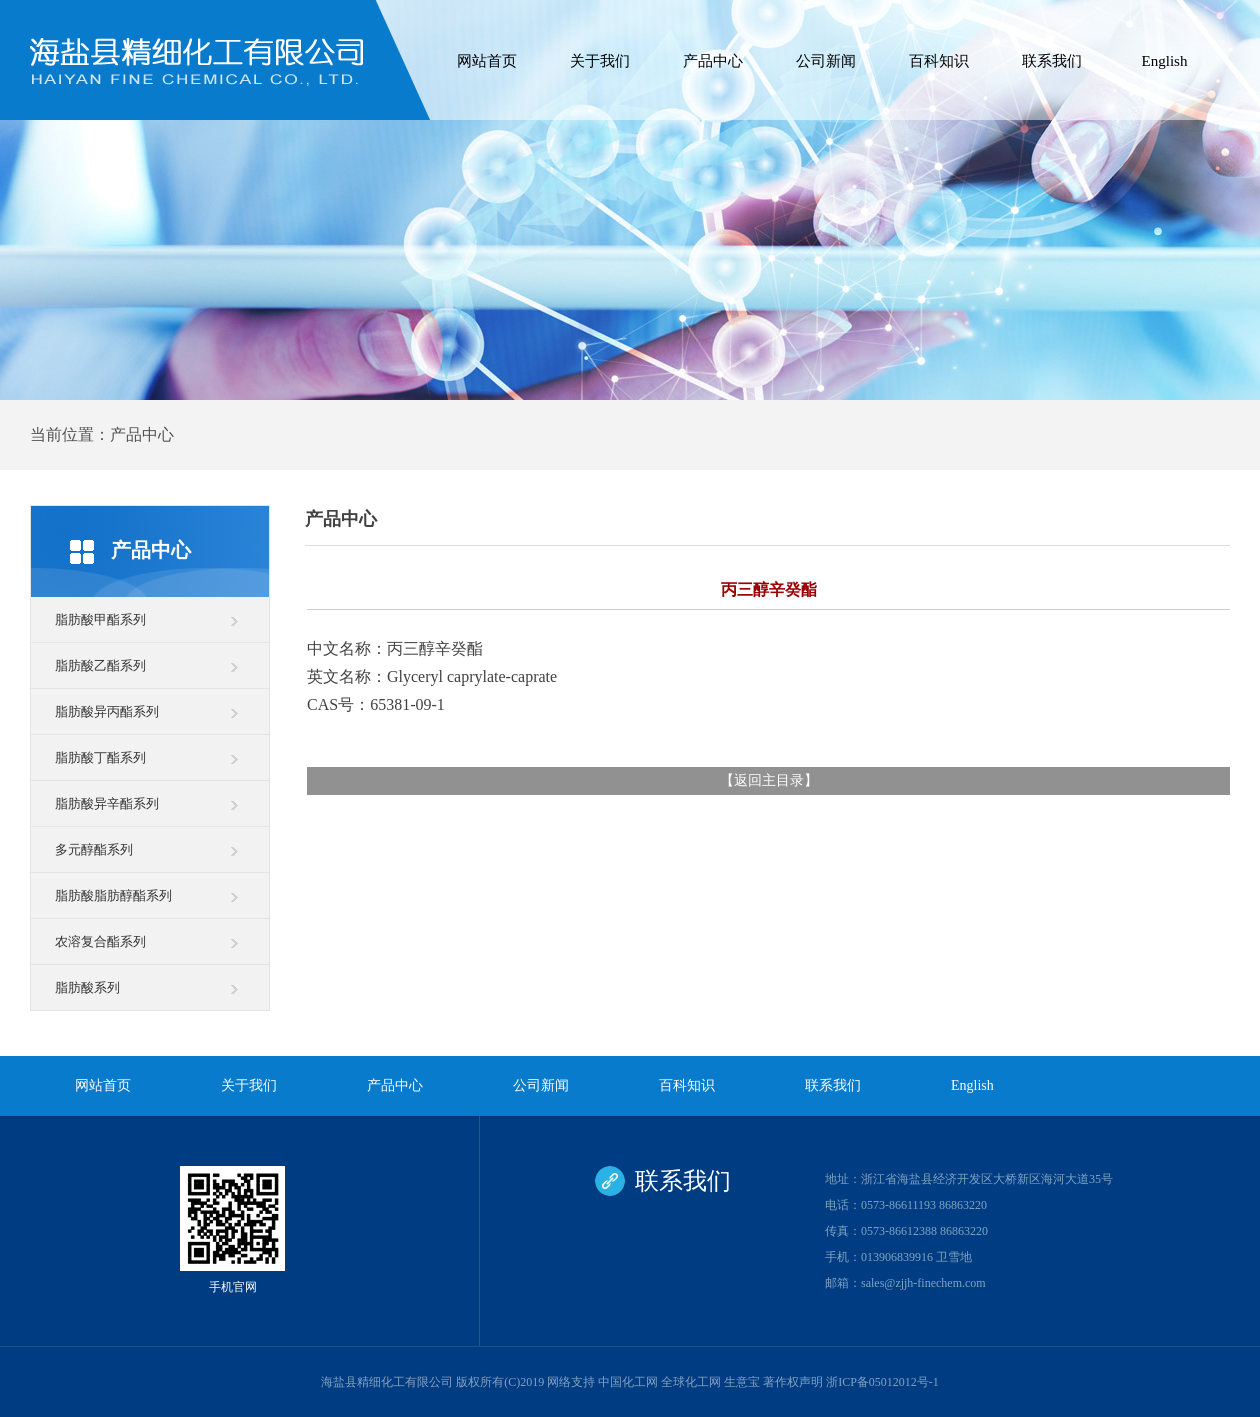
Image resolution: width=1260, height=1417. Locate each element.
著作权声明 (793, 1382)
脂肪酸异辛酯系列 (107, 803)
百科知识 (939, 61)
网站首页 (487, 61)
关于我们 (600, 61)
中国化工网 (628, 1382)
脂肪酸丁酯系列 (100, 757)
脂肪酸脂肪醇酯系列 (113, 895)
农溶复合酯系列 (100, 941)
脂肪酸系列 (87, 987)
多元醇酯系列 (94, 849)
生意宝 (742, 1382)
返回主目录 (769, 780)
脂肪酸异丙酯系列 (107, 711)
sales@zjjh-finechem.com (923, 1283)
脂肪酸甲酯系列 (100, 619)
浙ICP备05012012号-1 (882, 1382)
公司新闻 (826, 61)
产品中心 (713, 61)
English (1165, 61)
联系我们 (1052, 61)
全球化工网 (691, 1382)
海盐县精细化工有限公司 (387, 1382)
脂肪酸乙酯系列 (100, 665)
